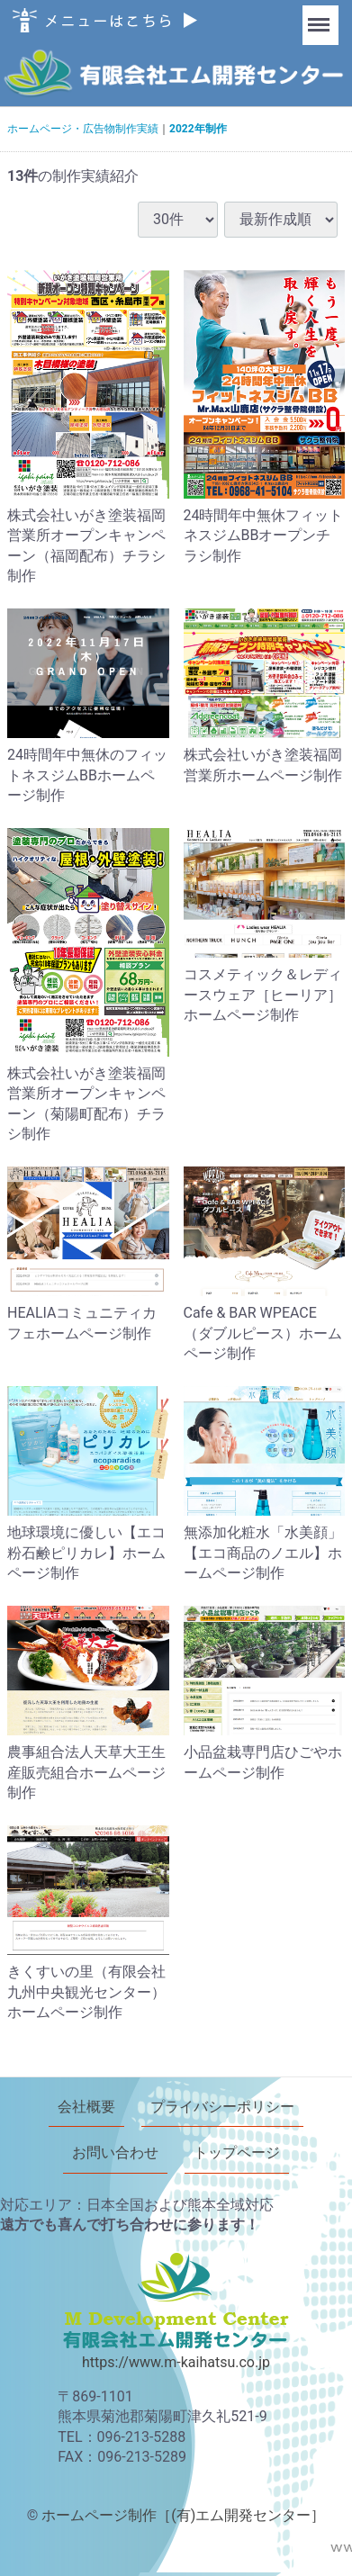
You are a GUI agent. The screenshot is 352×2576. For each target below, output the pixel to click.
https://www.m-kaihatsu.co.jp (176, 2362)
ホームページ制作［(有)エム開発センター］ (183, 2515)
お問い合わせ (115, 2153)
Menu (320, 16)
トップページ (237, 2153)
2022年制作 (198, 128)
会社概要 (86, 2106)
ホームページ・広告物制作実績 (82, 128)
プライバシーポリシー (222, 2106)
